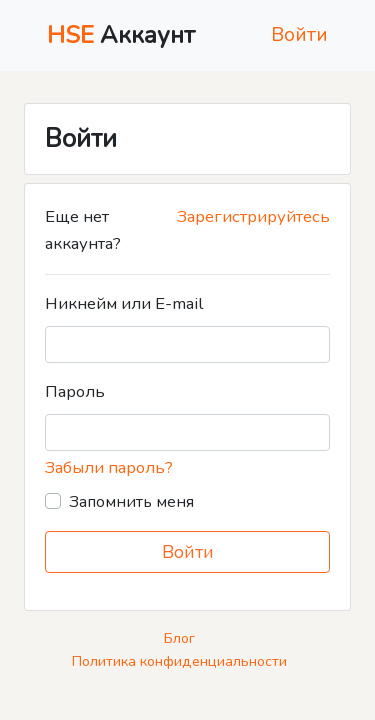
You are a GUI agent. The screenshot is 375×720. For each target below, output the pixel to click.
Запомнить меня (131, 502)
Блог (179, 638)
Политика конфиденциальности (179, 661)
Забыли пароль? (109, 467)
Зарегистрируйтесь (253, 216)
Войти (299, 35)
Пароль (75, 391)
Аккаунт (121, 35)
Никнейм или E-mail (124, 303)
